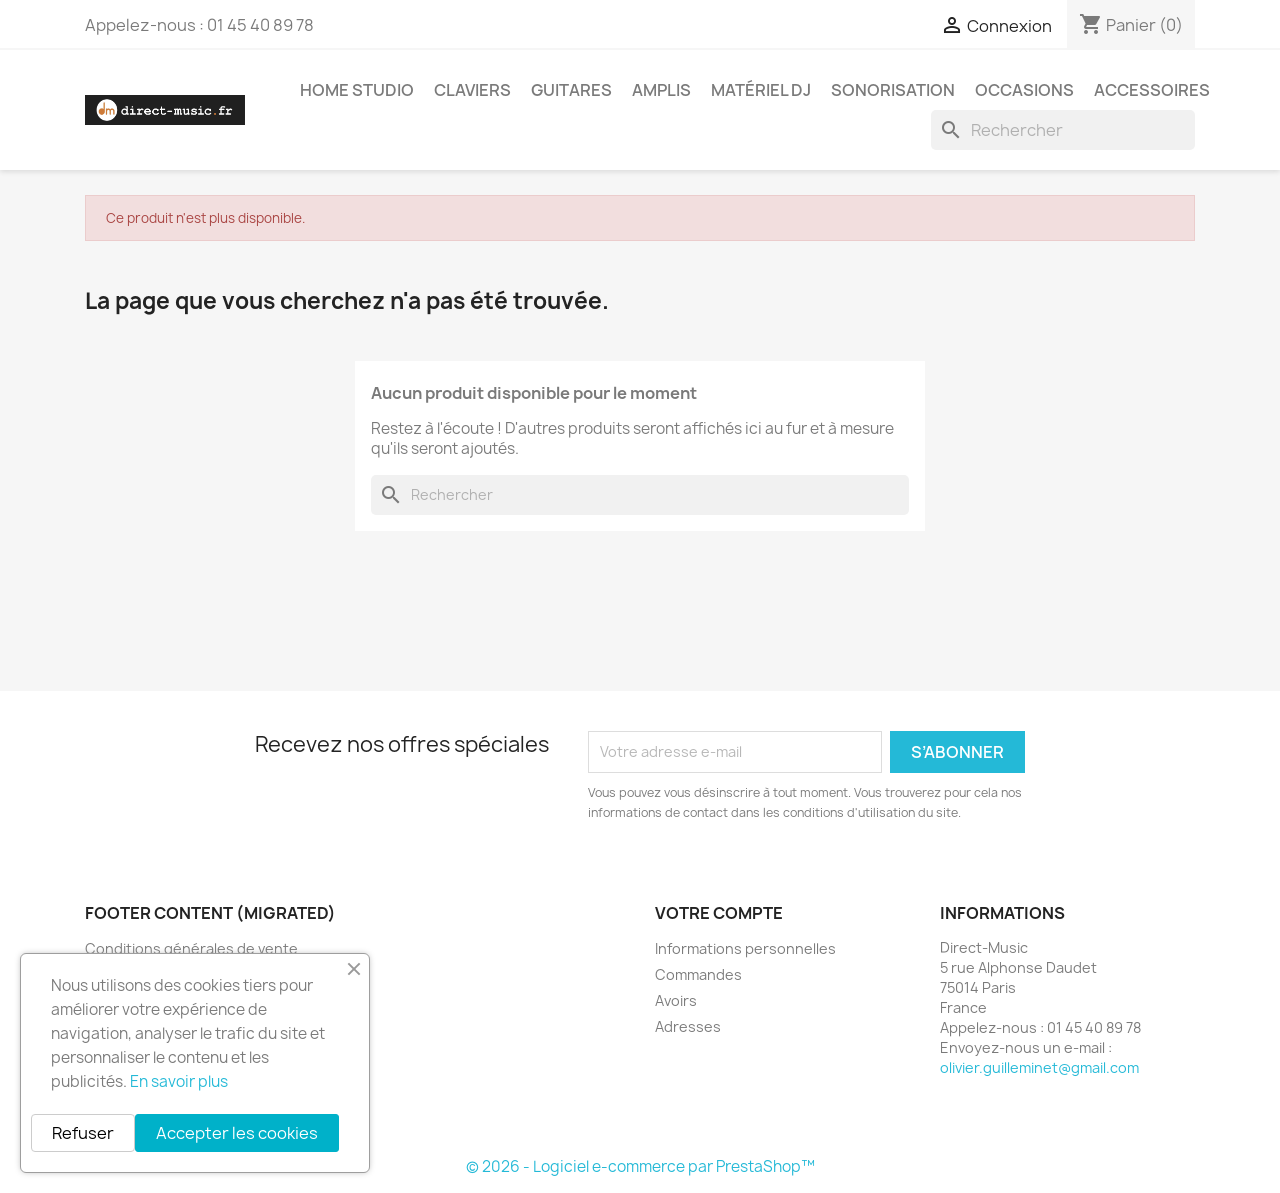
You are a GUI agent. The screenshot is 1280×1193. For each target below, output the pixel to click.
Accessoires (1152, 90)
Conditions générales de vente (191, 948)
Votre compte (719, 913)
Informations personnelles (745, 948)
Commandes (698, 974)
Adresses (688, 1026)
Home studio (357, 90)
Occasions (1024, 90)
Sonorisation (893, 90)
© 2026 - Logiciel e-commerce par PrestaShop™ (640, 1166)
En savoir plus (179, 1081)
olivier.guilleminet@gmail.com (1039, 1067)
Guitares (571, 90)
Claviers (472, 90)
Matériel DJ (761, 90)
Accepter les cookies (237, 1133)
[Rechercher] (1063, 130)
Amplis (661, 90)
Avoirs (676, 1000)
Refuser (83, 1133)
